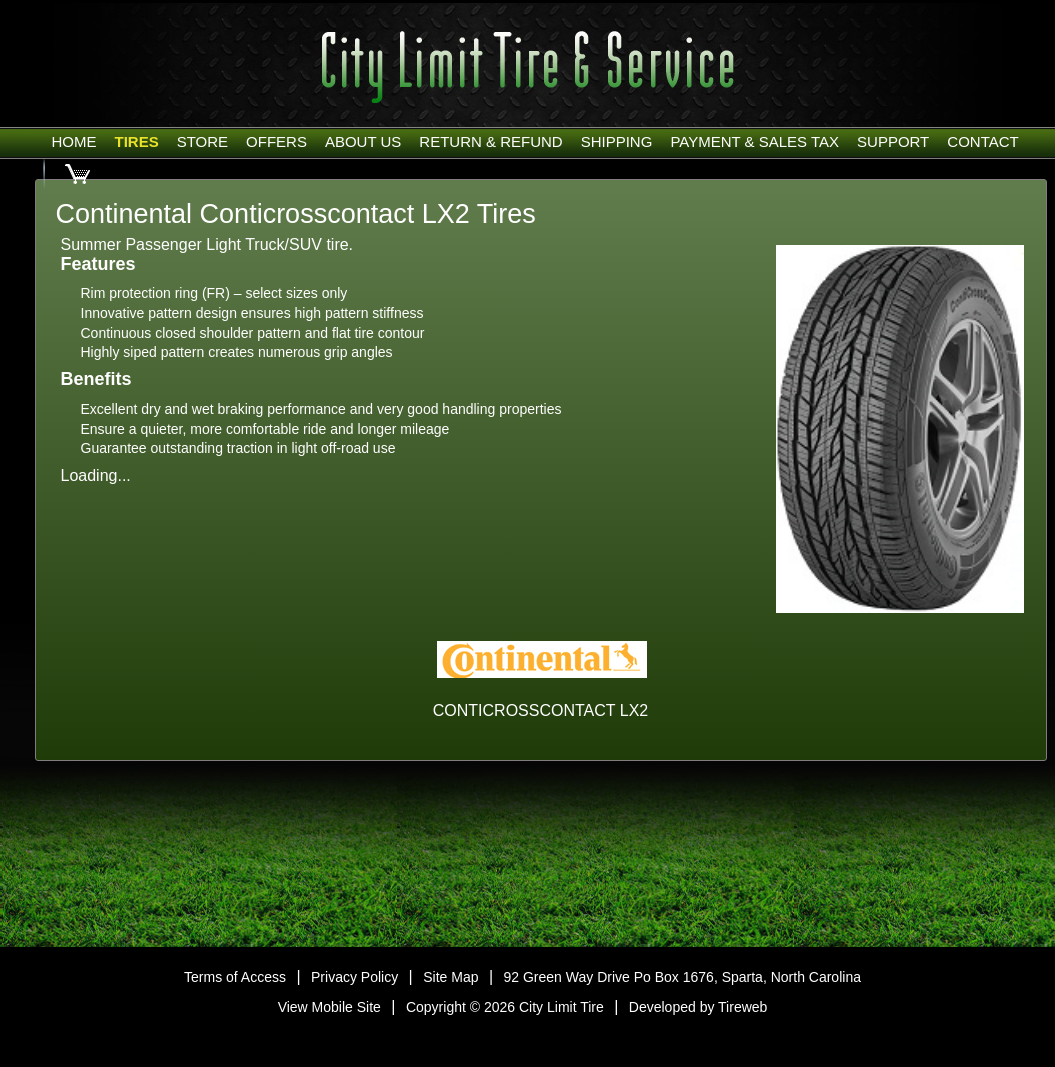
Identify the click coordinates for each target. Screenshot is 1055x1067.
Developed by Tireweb (698, 1007)
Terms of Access (235, 977)
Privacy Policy (354, 977)
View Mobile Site (329, 1007)
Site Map (450, 977)
